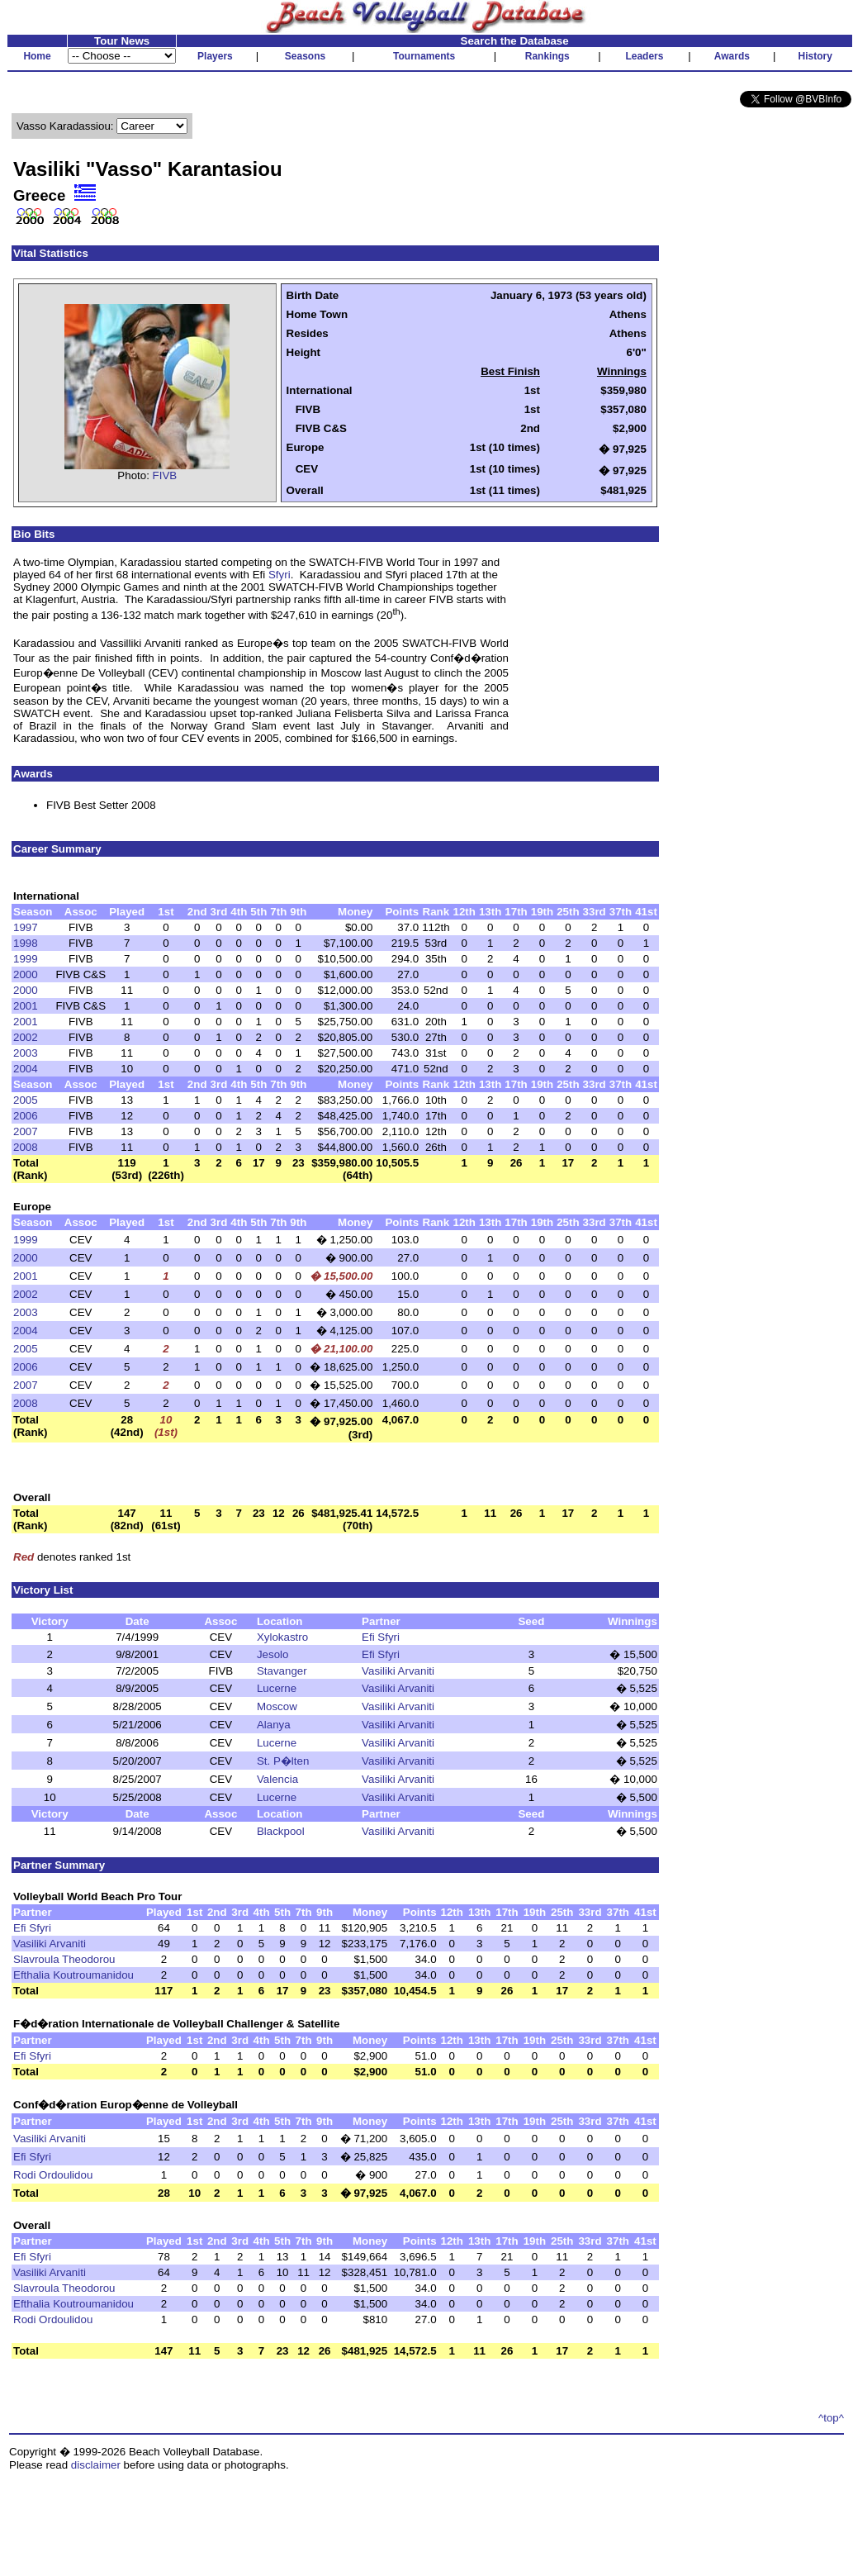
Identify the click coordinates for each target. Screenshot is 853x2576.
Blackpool (281, 1831)
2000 (25, 974)
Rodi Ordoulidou (52, 2175)
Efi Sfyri (381, 1637)
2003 (25, 1053)
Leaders (644, 56)
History (815, 56)
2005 (25, 1100)
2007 (25, 1131)
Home (36, 56)
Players (215, 56)
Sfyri (279, 574)
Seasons (305, 56)
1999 (25, 959)
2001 (25, 1006)
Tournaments (424, 56)
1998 (25, 943)
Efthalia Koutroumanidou (73, 1975)
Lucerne (276, 1688)
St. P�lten (283, 1761)
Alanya (274, 1724)
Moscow (277, 1706)
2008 (25, 1147)
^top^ (831, 2418)
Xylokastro (282, 1637)
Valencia (277, 1779)
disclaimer (96, 2465)
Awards (732, 56)
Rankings (547, 56)
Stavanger (282, 1671)
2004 (25, 1068)
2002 (25, 1037)
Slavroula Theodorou (64, 1959)
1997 (25, 927)
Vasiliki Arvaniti (398, 1671)
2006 (25, 1116)
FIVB (165, 475)
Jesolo (273, 1654)
